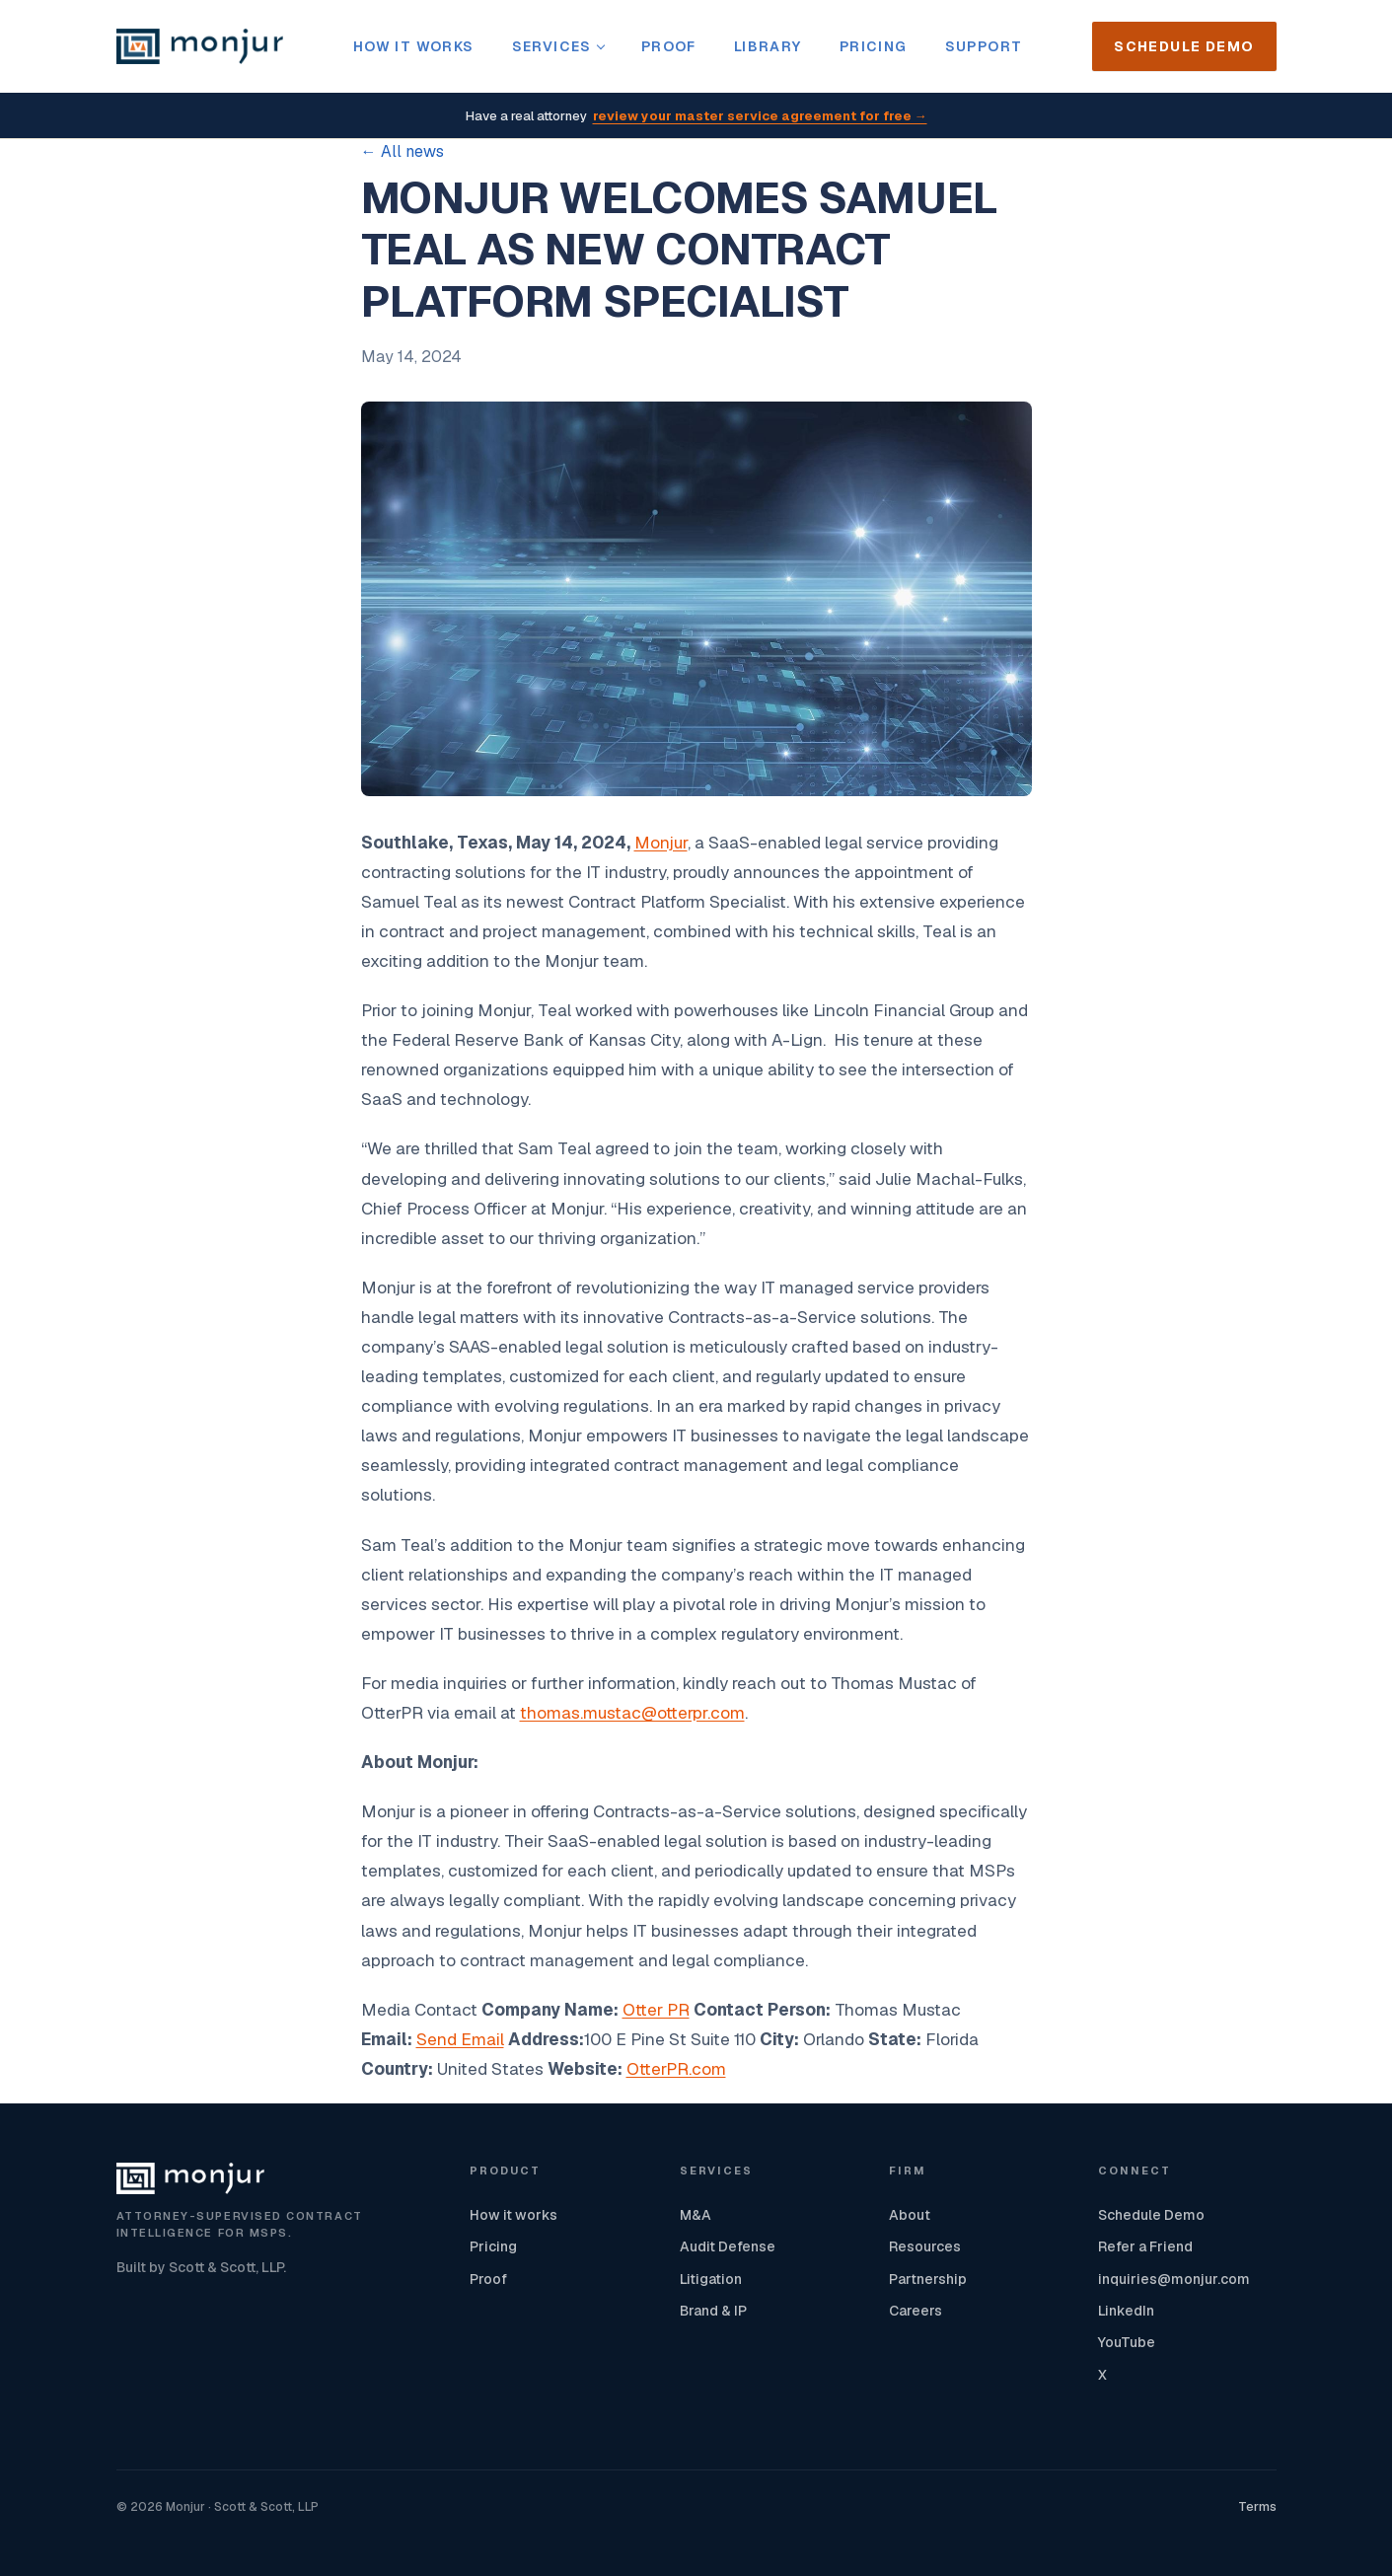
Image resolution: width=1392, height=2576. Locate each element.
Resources (925, 2246)
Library (768, 46)
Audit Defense (727, 2246)
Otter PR (656, 2010)
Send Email (460, 2039)
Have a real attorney (696, 117)
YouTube (1126, 2342)
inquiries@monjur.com (1174, 2279)
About (909, 2215)
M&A (695, 2215)
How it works (414, 46)
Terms (1257, 2506)
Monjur (661, 842)
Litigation (711, 2279)
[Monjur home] (199, 46)
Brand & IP (713, 2310)
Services (558, 46)
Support (984, 46)
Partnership (928, 2279)
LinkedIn (1126, 2310)
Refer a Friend (1145, 2246)
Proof (668, 46)
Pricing (874, 46)
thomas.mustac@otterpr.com (632, 1713)
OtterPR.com (676, 2069)
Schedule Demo (1184, 46)
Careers (915, 2310)
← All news (402, 151)
